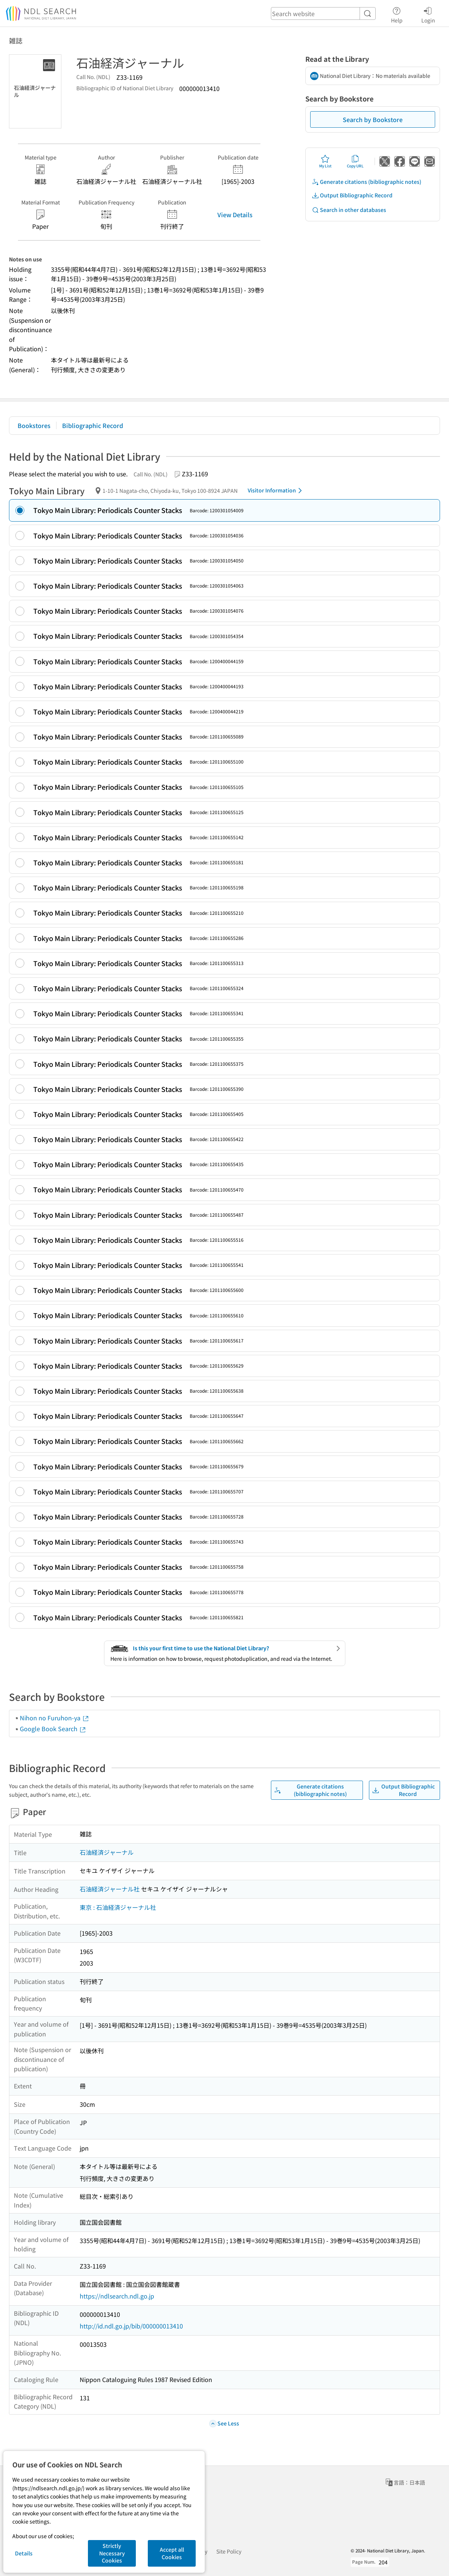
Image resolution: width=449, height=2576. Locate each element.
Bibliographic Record (92, 425)
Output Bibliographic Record (352, 195)
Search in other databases (349, 210)
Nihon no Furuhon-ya (54, 1717)
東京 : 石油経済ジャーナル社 (118, 1907)
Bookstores (34, 425)
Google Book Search (53, 1728)
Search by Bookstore (373, 119)
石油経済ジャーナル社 (110, 1888)
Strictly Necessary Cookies (112, 2553)
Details (24, 2553)
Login (428, 14)
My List (325, 161)
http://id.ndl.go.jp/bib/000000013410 (131, 2325)
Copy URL (355, 161)
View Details (235, 214)
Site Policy (228, 2551)
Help (397, 14)
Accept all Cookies (172, 2553)
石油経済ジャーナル (107, 1852)
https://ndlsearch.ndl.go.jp (117, 2295)
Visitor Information (276, 490)
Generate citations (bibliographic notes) (366, 182)
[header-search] (323, 13)
